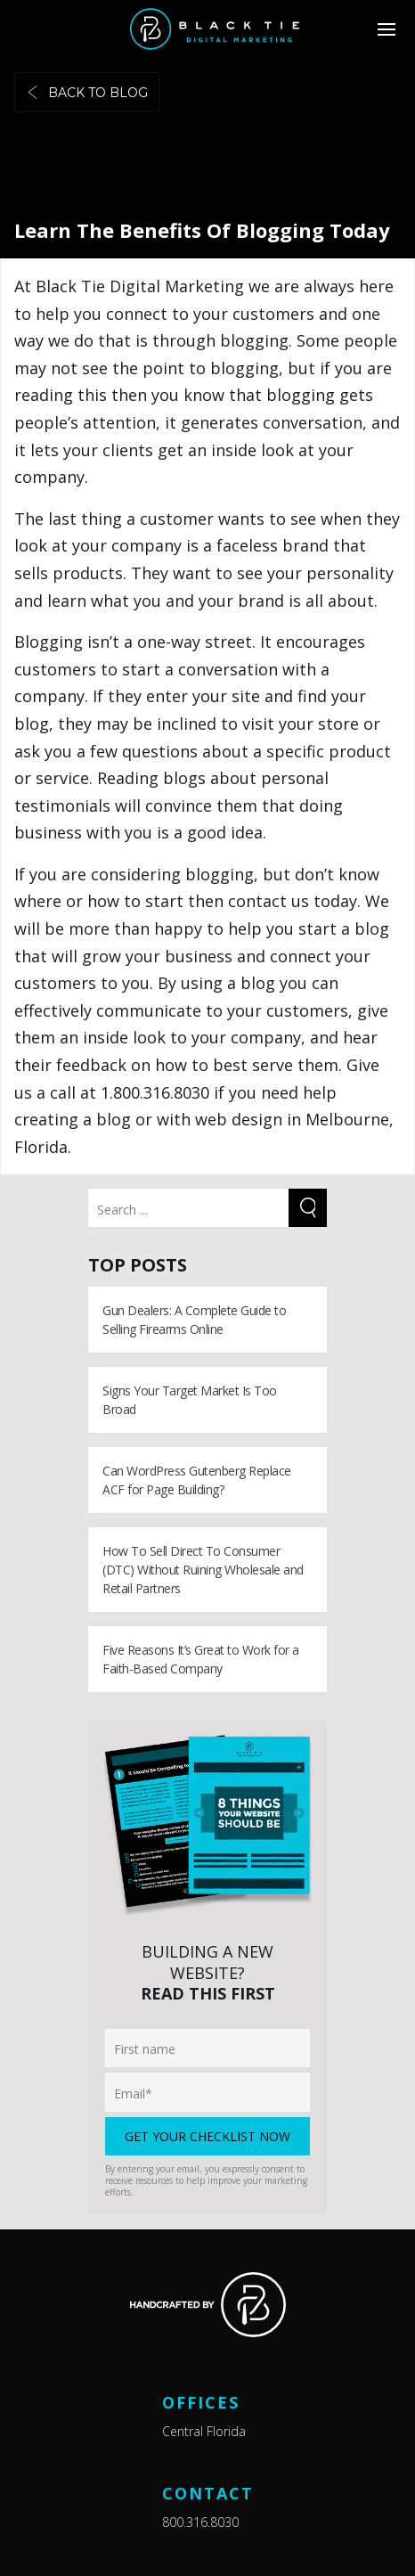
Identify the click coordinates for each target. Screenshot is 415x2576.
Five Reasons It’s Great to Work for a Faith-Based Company (200, 1659)
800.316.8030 (200, 2522)
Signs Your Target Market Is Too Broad (189, 1400)
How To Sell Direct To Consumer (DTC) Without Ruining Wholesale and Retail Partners (203, 1569)
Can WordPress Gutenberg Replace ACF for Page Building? (196, 1480)
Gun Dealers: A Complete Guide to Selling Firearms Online (194, 1319)
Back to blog (87, 93)
